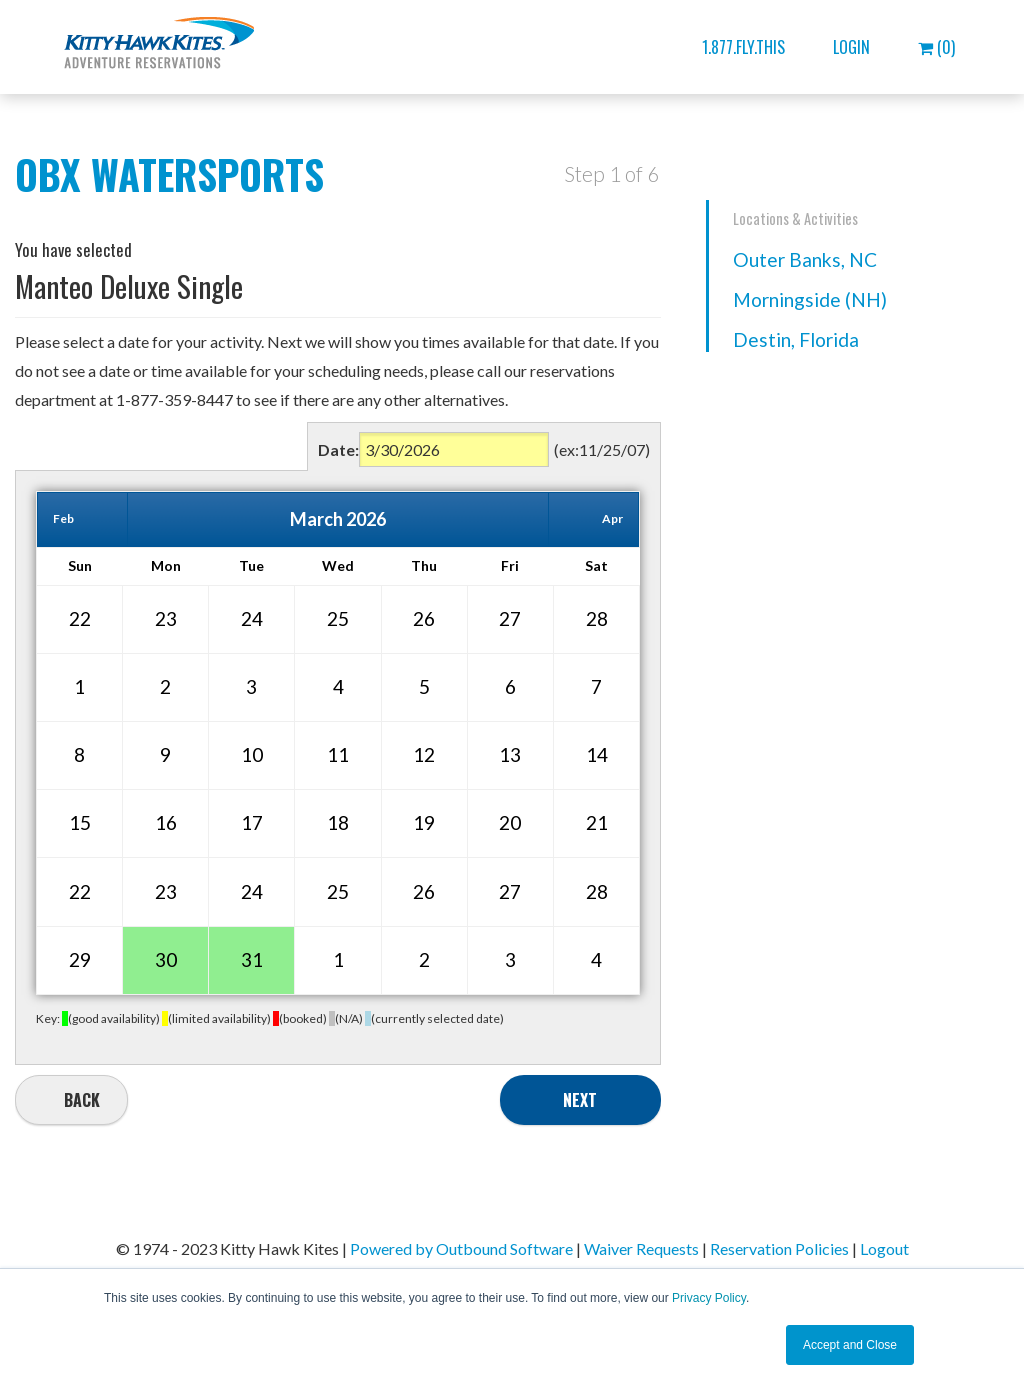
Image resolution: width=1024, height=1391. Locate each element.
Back (82, 1100)
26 (424, 618)
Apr (612, 518)
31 (252, 959)
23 (166, 618)
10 (252, 754)
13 (510, 754)
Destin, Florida (796, 339)
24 (252, 618)
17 (252, 822)
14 (597, 754)
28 (597, 618)
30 (166, 959)
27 (510, 618)
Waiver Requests (641, 1248)
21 (597, 822)
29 (80, 959)
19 (424, 822)
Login (851, 47)
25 (338, 618)
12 (424, 754)
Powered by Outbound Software (461, 1248)
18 (338, 822)
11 (338, 754)
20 (510, 822)
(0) (936, 47)
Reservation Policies (779, 1248)
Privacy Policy (709, 1298)
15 (80, 822)
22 (80, 618)
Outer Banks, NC (805, 259)
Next (580, 1100)
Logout (884, 1248)
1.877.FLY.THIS (743, 47)
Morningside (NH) (810, 299)
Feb (63, 518)
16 (166, 822)
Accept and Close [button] (850, 1345)
